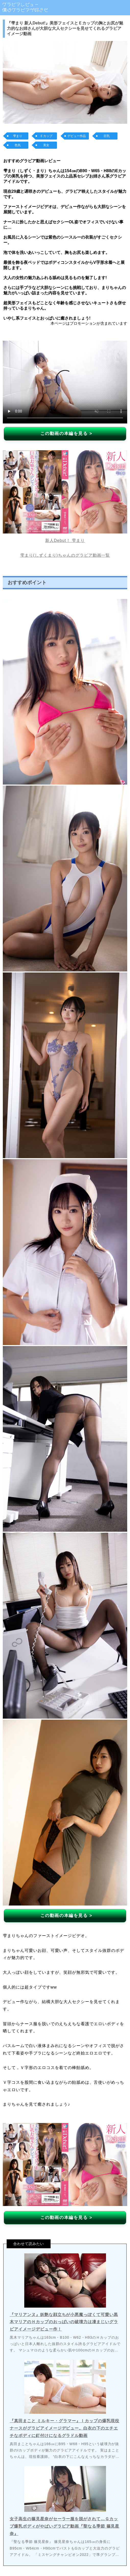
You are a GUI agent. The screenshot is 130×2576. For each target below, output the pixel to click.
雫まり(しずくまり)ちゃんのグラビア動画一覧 (65, 555)
